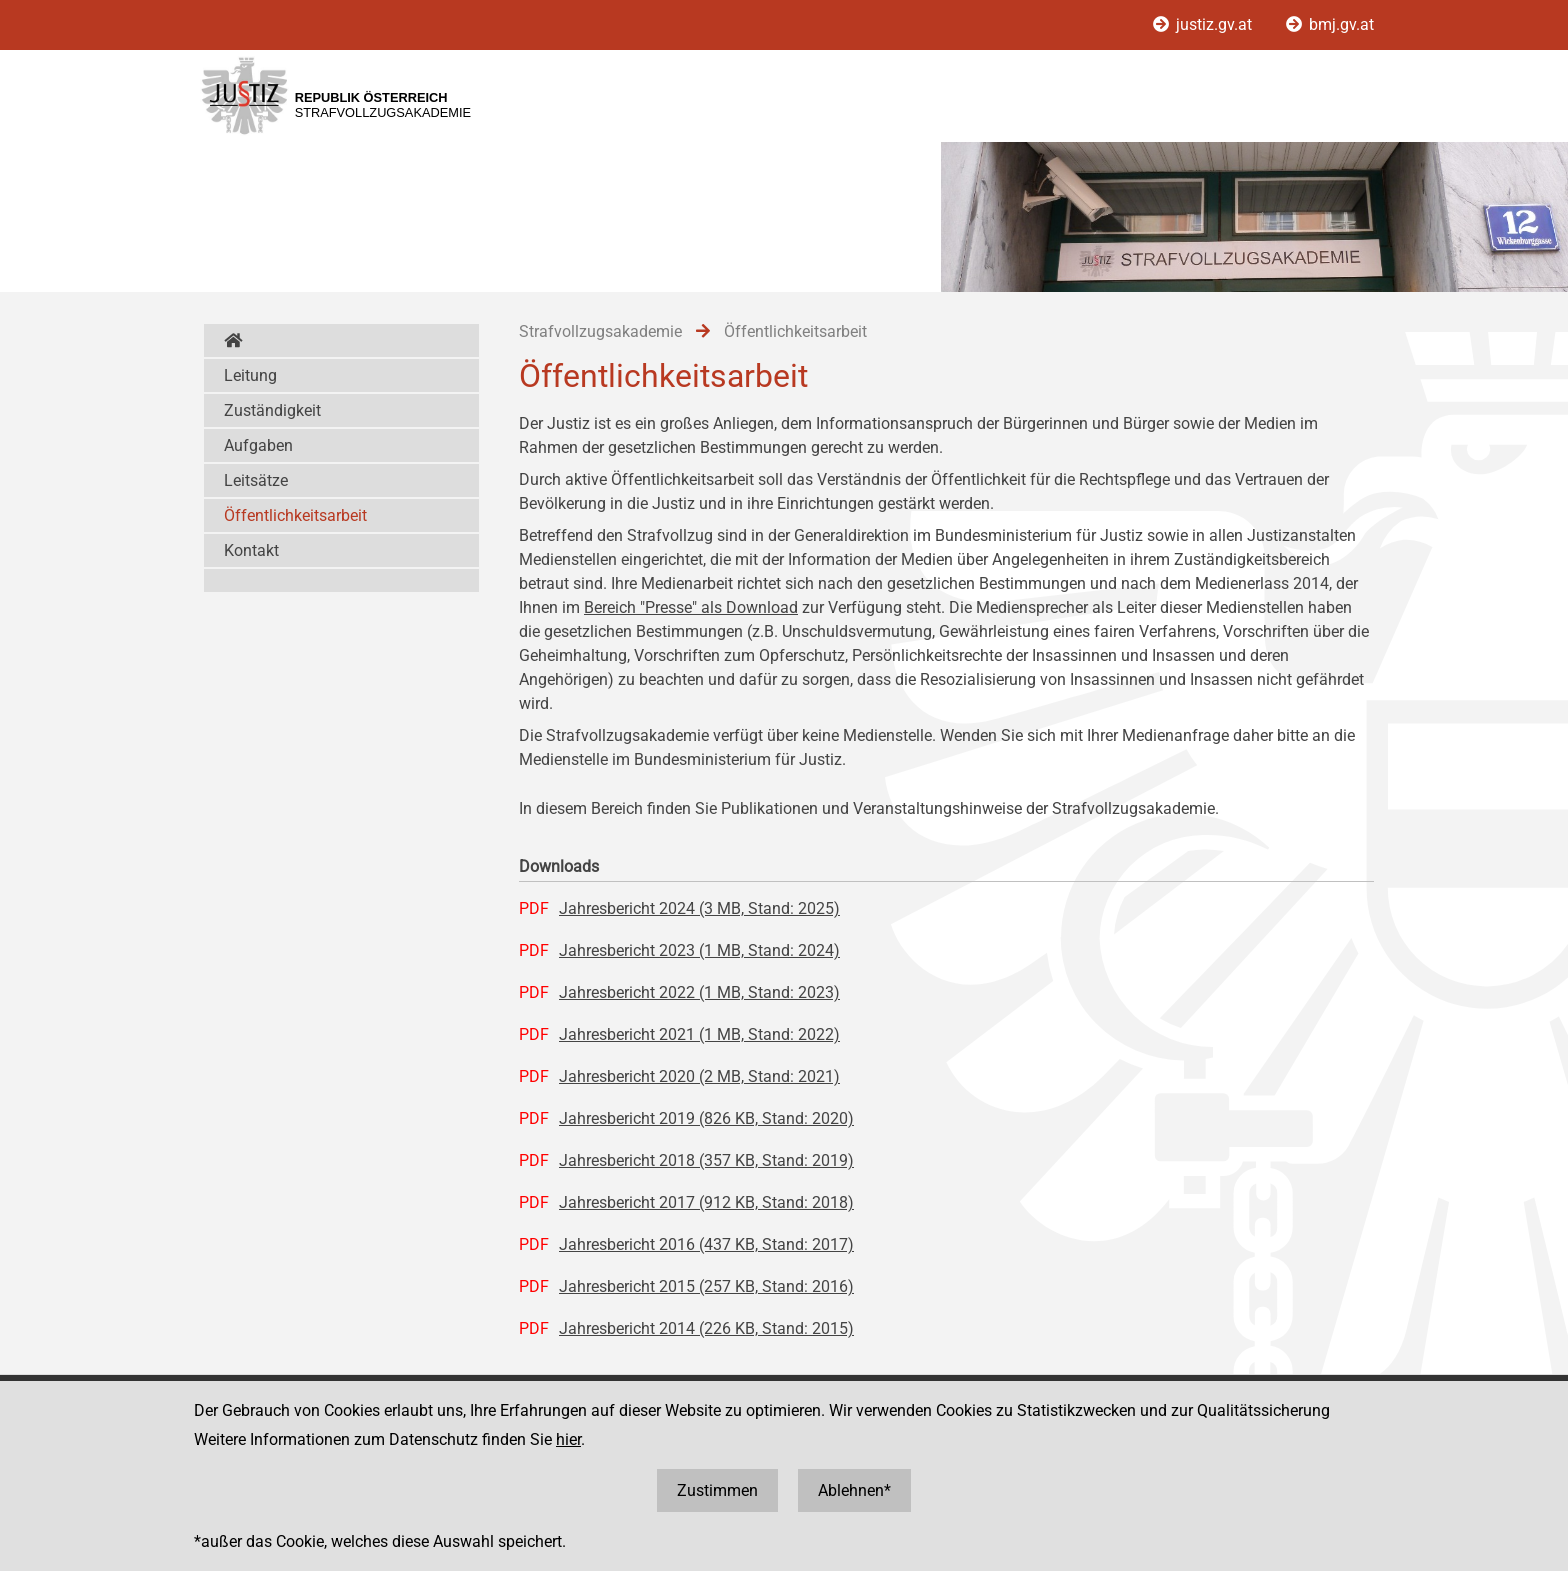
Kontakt (251, 550)
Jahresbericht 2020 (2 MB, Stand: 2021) (699, 1076)
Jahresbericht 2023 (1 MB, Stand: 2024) (699, 950)
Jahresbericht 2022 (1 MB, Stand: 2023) (699, 992)
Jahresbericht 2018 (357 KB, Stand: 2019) (706, 1160)
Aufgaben (258, 445)
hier (568, 1439)
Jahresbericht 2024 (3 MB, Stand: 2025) (699, 908)
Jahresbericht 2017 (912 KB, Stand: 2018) (706, 1202)
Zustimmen (717, 1490)
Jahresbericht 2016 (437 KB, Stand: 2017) (706, 1244)
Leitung (250, 375)
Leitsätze (256, 480)
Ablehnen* (854, 1490)
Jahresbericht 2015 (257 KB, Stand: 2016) (706, 1286)
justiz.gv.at (1204, 24)
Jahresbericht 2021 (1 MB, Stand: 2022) (699, 1034)
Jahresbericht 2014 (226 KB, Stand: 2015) (706, 1328)
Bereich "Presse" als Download (691, 607)
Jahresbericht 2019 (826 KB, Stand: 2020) (706, 1118)
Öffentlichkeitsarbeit (295, 515)
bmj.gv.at (1330, 24)
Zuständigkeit (272, 410)
